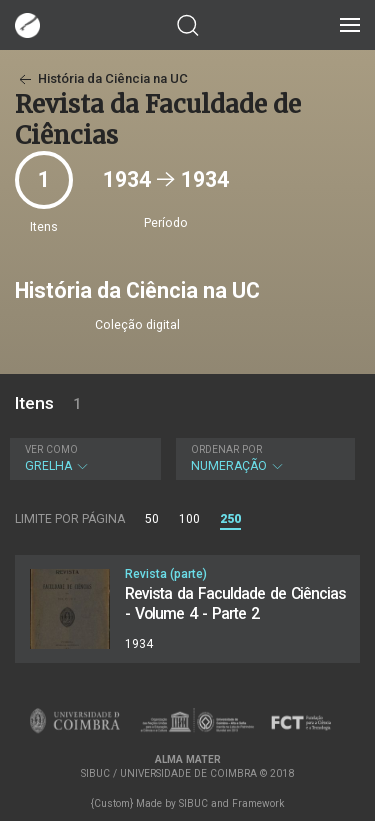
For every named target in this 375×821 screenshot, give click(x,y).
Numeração (263, 458)
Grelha (83, 458)
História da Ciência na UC (101, 78)
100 (189, 519)
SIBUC (193, 803)
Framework (258, 803)
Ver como (51, 449)
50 (152, 519)
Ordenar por (226, 449)
